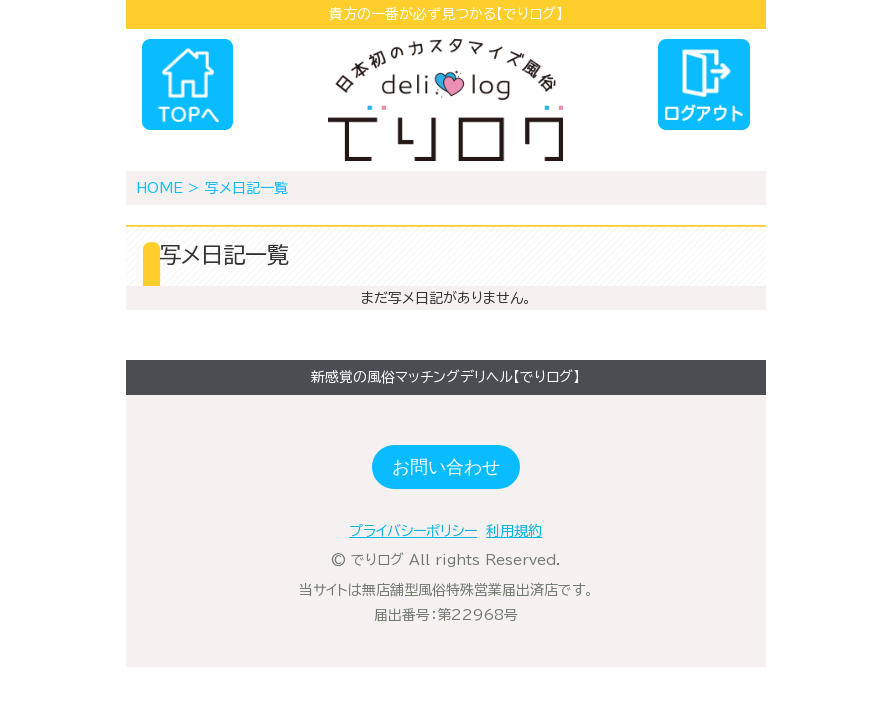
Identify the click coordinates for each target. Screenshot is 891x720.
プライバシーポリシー (413, 531)
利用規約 (514, 531)
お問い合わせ (446, 467)
